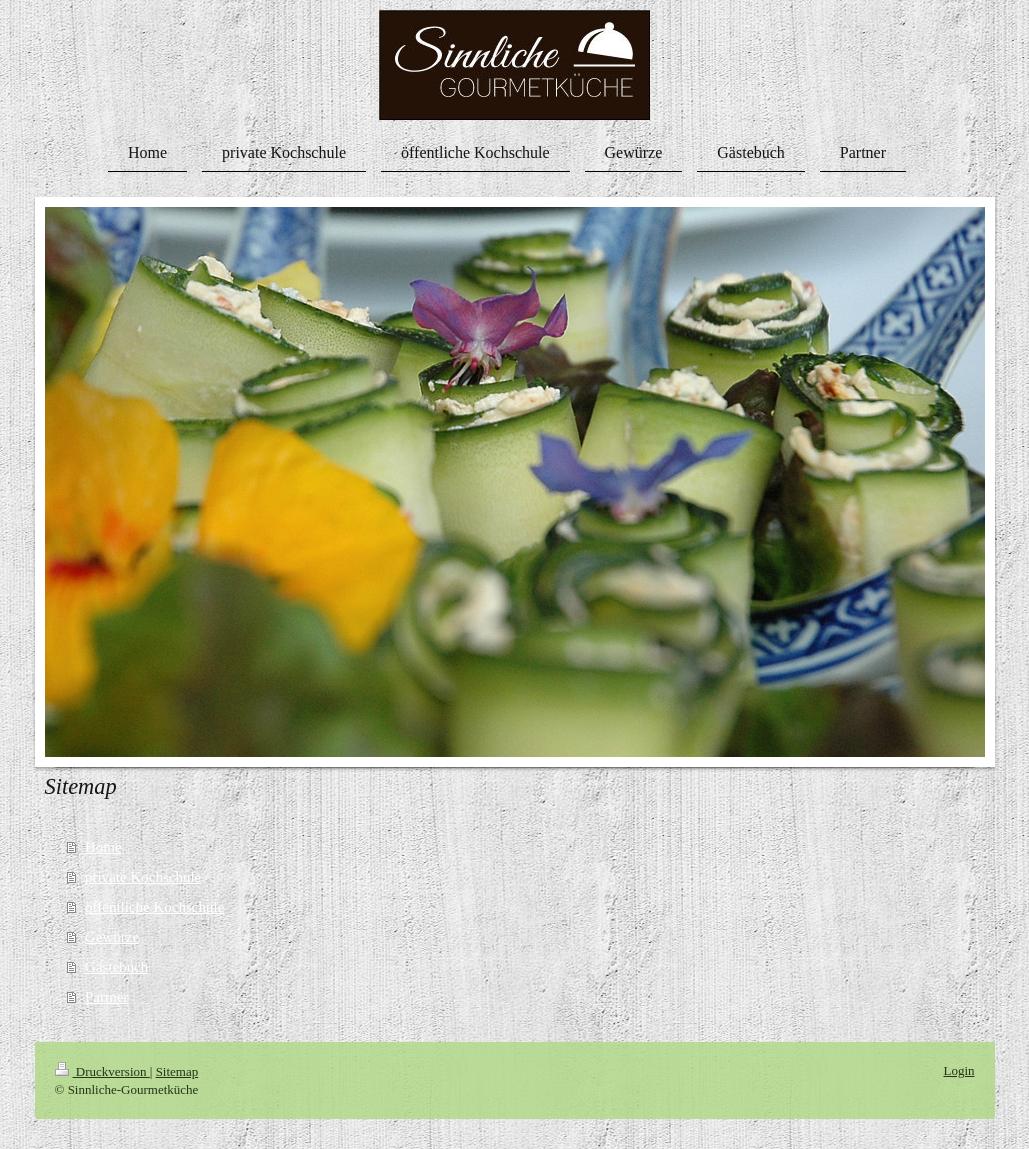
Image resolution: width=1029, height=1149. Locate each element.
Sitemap (177, 1071)
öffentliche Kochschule (154, 907)
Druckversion (102, 1071)
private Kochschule (143, 877)
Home (103, 847)
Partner (106, 997)
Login (958, 1070)
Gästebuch (116, 967)
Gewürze (112, 937)
